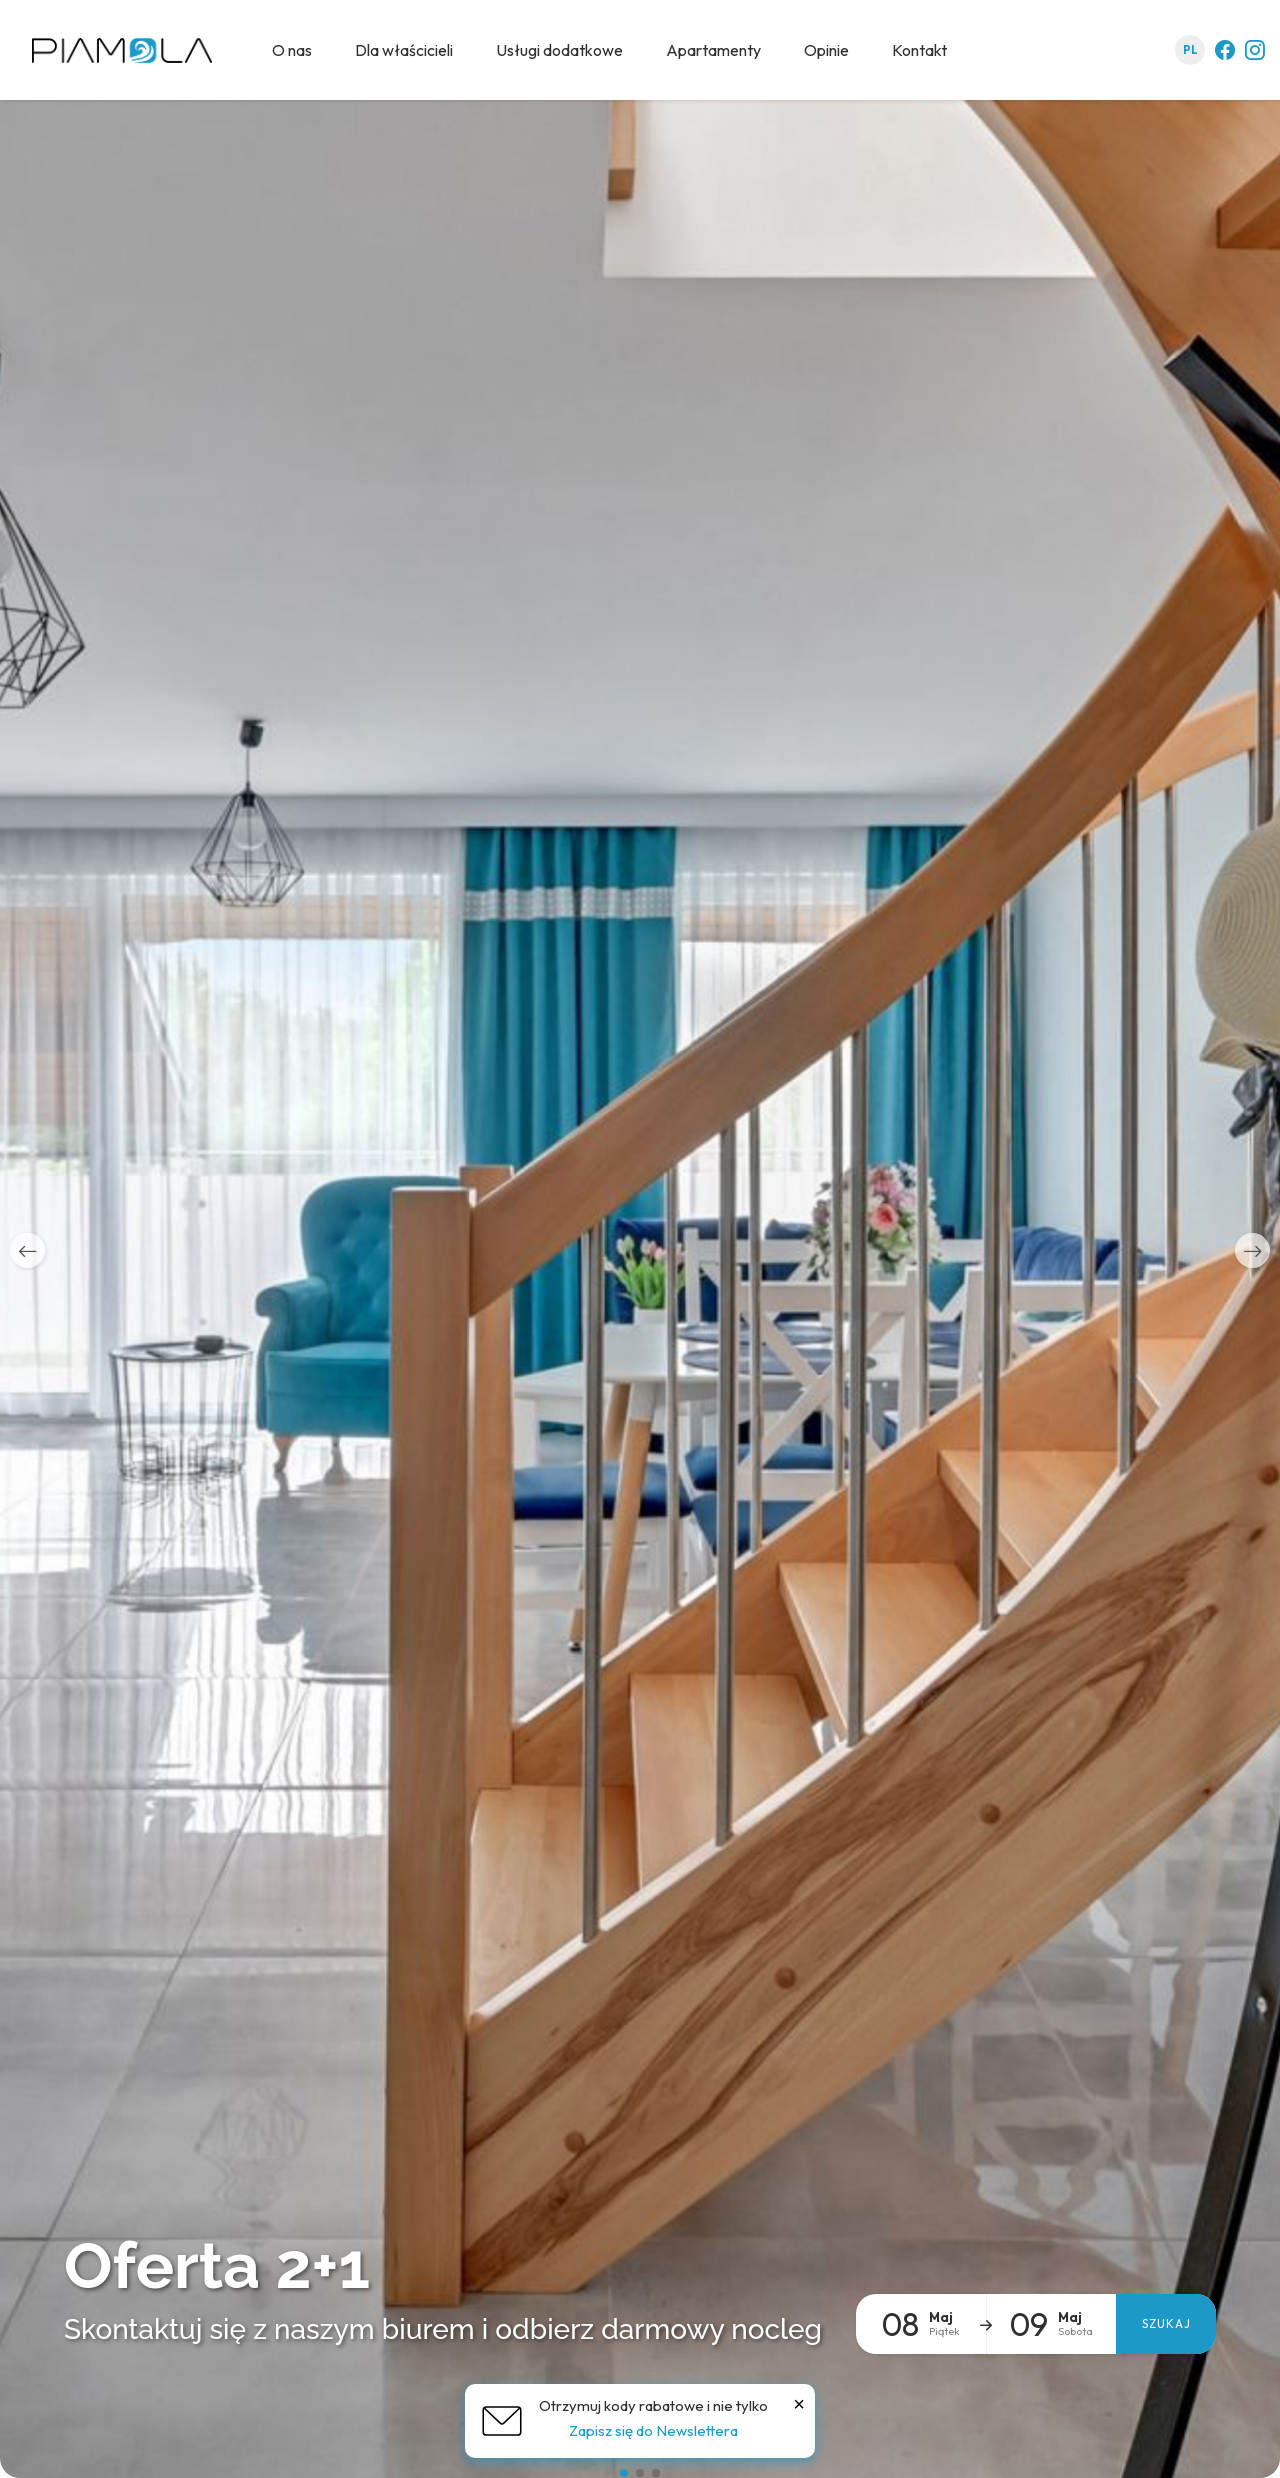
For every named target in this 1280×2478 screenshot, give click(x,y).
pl (1190, 50)
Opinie (826, 50)
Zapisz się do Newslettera (653, 2430)
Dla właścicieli (404, 50)
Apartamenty (713, 50)
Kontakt (919, 50)
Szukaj (1166, 2323)
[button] (27, 1250)
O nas (292, 50)
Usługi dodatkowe (559, 50)
